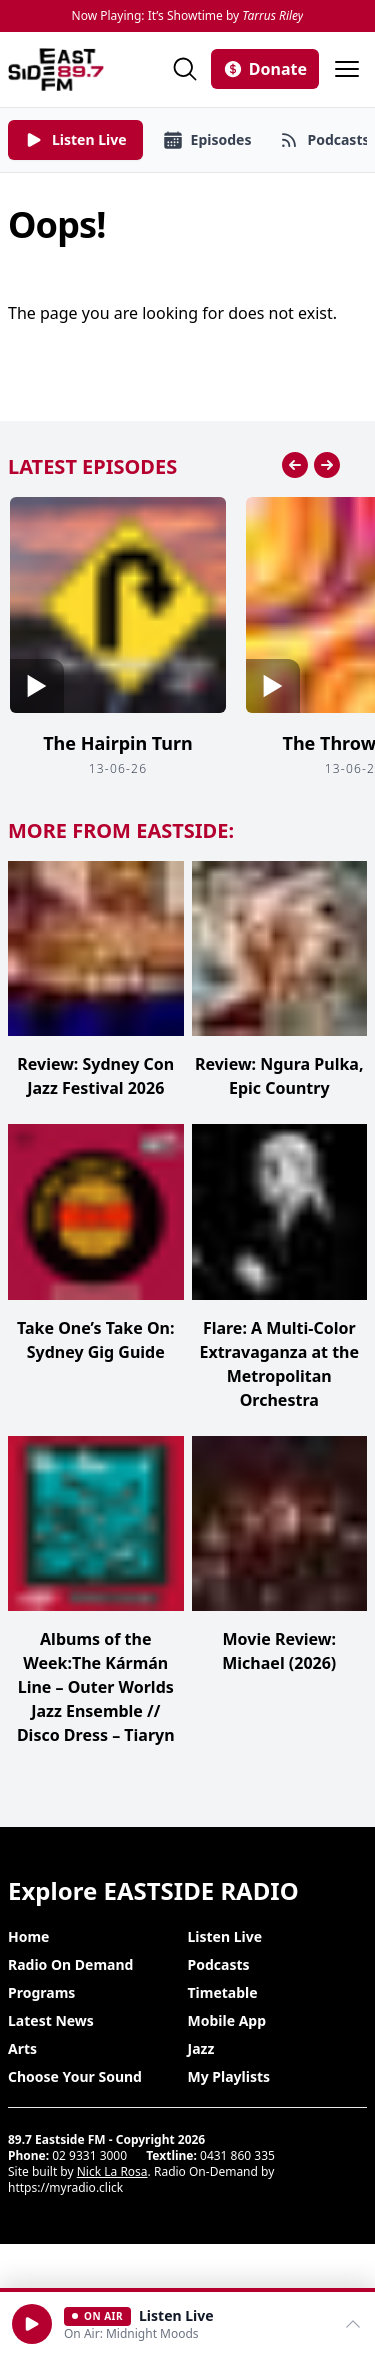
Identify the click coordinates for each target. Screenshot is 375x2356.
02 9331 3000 (89, 2155)
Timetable (223, 1992)
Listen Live (225, 1936)
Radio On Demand (70, 1964)
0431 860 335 (237, 2155)
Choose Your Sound (75, 2076)
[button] (32, 2324)
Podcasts (219, 1964)
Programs (41, 1992)
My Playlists (229, 2076)
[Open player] (187, 2324)
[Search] (185, 69)
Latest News (51, 2020)
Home (28, 1936)
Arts (22, 2048)
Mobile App (227, 2020)
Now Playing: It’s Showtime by (188, 16)
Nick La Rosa (112, 2171)
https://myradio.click (65, 2187)
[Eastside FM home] (56, 69)
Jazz (201, 2048)
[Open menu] (347, 69)
